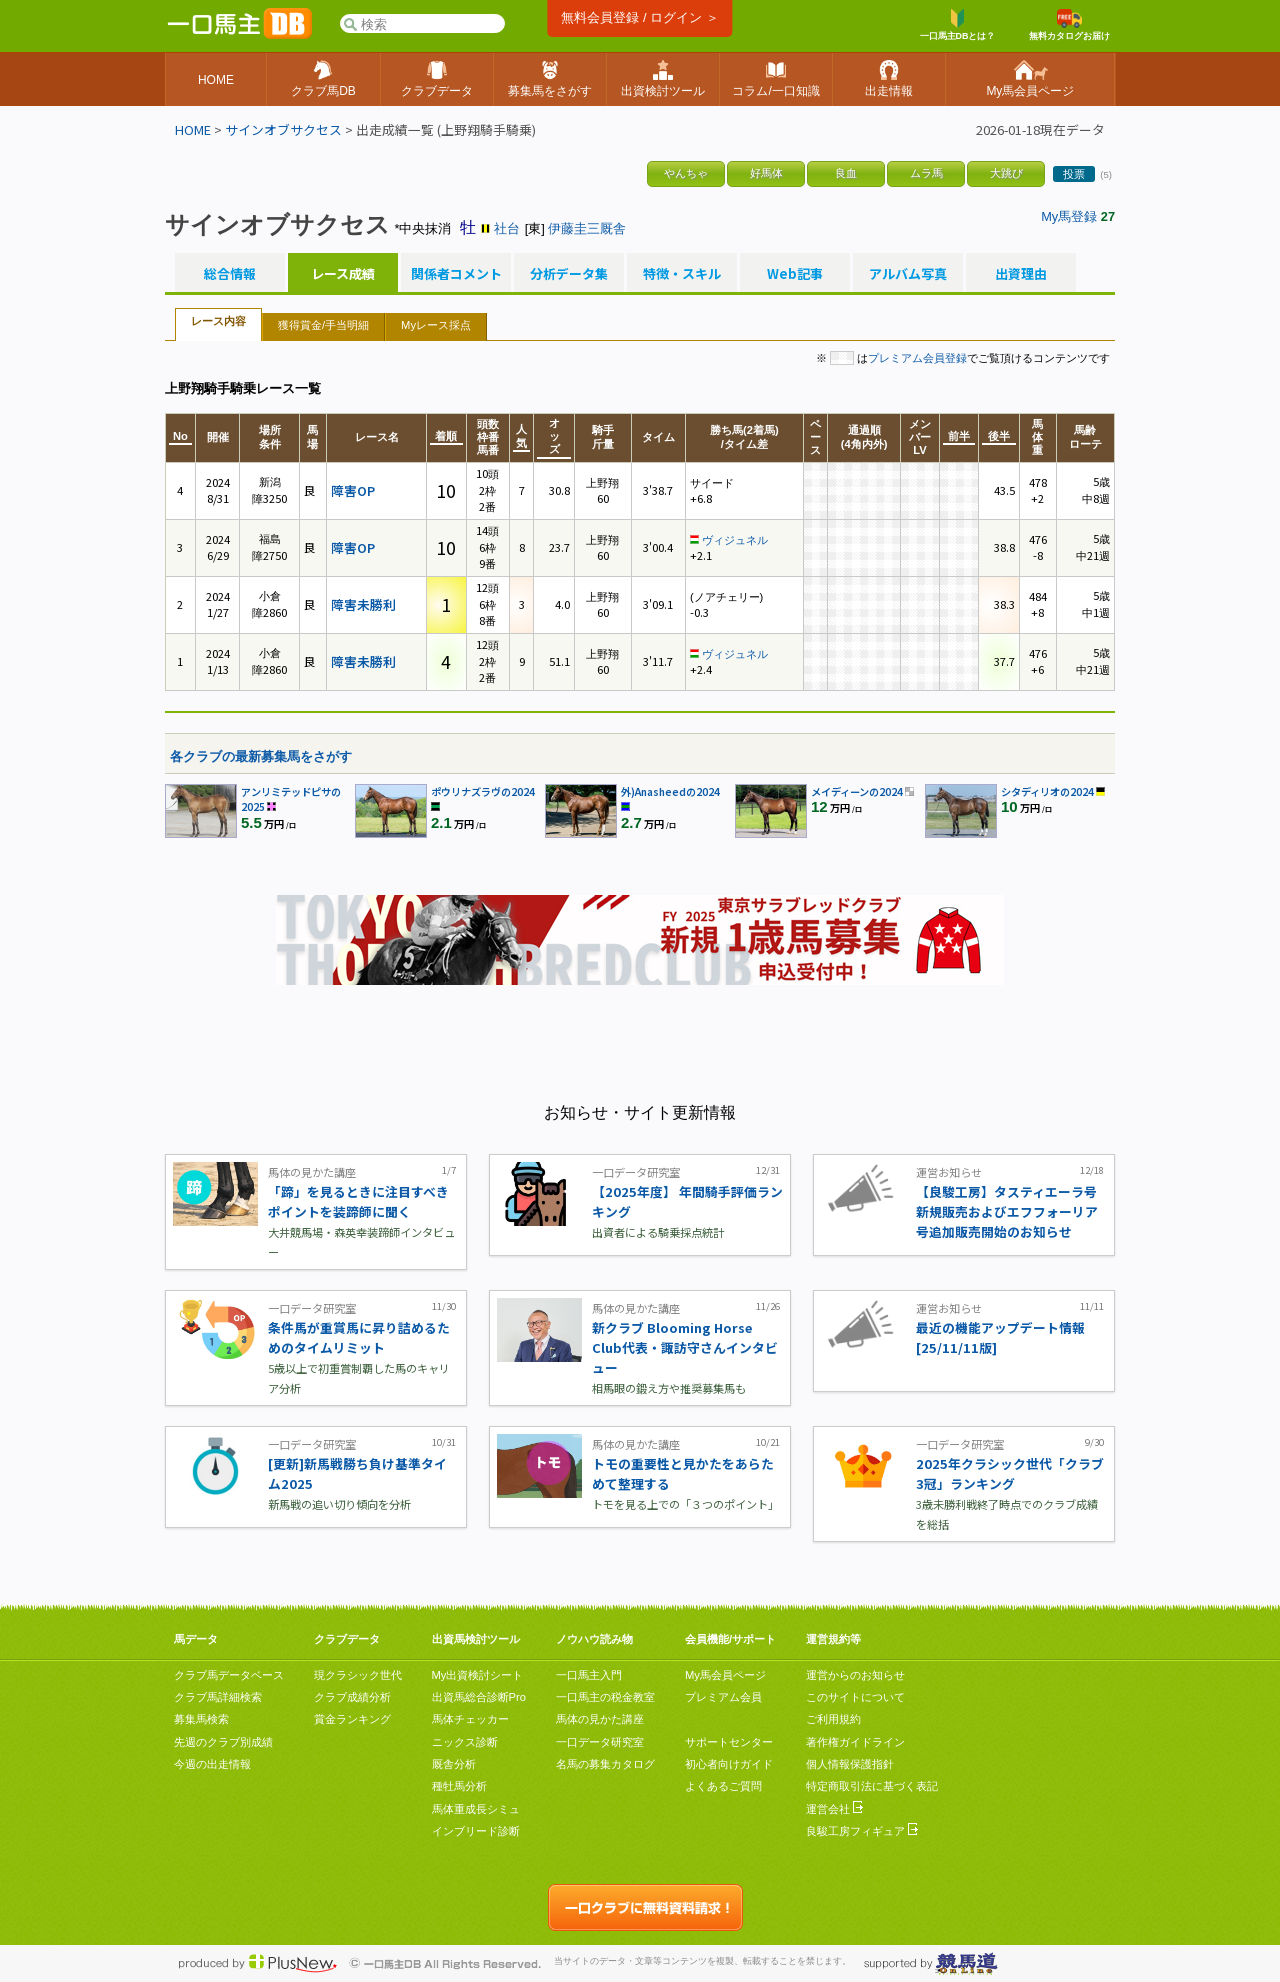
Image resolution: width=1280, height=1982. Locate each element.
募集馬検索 (201, 1719)
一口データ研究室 (600, 1742)
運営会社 (834, 1809)
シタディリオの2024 (1047, 791)
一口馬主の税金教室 (605, 1697)
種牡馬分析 (459, 1786)
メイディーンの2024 (857, 791)
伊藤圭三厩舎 (587, 228)
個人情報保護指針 (850, 1764)
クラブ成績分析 (352, 1697)
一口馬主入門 (589, 1675)
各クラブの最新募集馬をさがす (261, 756)
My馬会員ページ (725, 1675)
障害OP (353, 490)
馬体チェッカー (470, 1719)
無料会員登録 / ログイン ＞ (639, 17)
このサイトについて (855, 1697)
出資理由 (1021, 274)
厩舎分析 (454, 1764)
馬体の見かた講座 (600, 1719)
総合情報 (230, 274)
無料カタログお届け (1069, 25)
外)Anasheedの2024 (670, 791)
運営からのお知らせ (855, 1675)
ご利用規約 (833, 1719)
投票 (1074, 174)
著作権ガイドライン (855, 1742)
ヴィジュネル (735, 540)
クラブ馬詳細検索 (218, 1697)
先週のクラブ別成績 (223, 1742)
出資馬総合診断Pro (479, 1697)
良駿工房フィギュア (862, 1831)
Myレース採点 (436, 325)
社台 (507, 228)
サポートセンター (729, 1742)
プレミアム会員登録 (917, 358)
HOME (193, 129)
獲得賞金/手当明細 (323, 325)
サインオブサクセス (283, 129)
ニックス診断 (465, 1742)
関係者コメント (456, 274)
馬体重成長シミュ (476, 1809)
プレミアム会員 (723, 1697)
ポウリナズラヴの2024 (483, 791)
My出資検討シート (478, 1675)
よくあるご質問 (723, 1786)
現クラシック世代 (358, 1675)
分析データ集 (569, 274)
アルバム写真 (908, 274)
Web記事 (795, 274)
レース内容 (218, 321)
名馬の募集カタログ (605, 1764)
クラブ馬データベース (229, 1675)
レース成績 (343, 274)
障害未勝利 (363, 604)
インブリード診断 (476, 1831)
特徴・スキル (682, 274)
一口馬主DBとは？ (958, 25)
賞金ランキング (352, 1719)
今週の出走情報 (212, 1764)
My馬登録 (1069, 216)
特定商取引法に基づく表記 (872, 1786)
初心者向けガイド (729, 1764)
